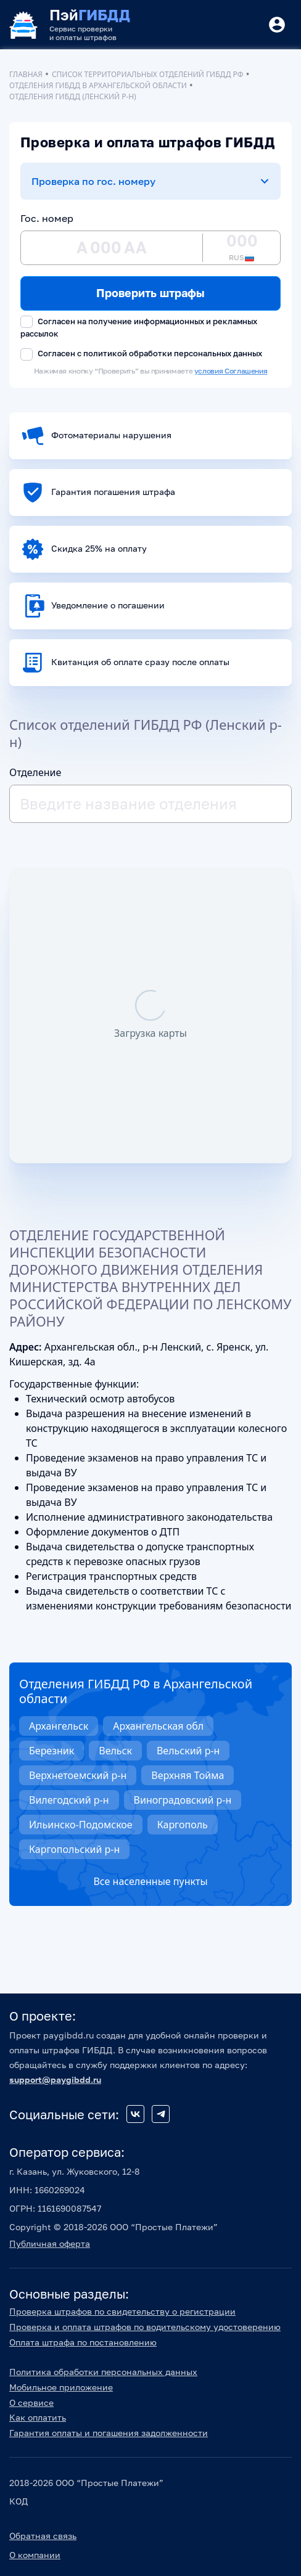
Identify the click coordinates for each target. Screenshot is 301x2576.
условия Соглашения (231, 370)
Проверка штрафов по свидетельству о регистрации (122, 2311)
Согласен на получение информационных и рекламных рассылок (138, 327)
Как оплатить (37, 2417)
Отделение (35, 772)
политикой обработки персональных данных (172, 353)
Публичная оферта (49, 2243)
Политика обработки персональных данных (103, 2371)
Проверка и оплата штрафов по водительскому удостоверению (145, 2326)
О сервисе (31, 2402)
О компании (34, 2554)
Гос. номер (46, 218)
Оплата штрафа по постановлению (83, 2342)
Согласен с (141, 354)
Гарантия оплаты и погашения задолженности (108, 2432)
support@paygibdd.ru (55, 2079)
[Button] (277, 24)
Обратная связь (42, 2535)
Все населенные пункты (150, 1881)
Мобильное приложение (61, 2387)
